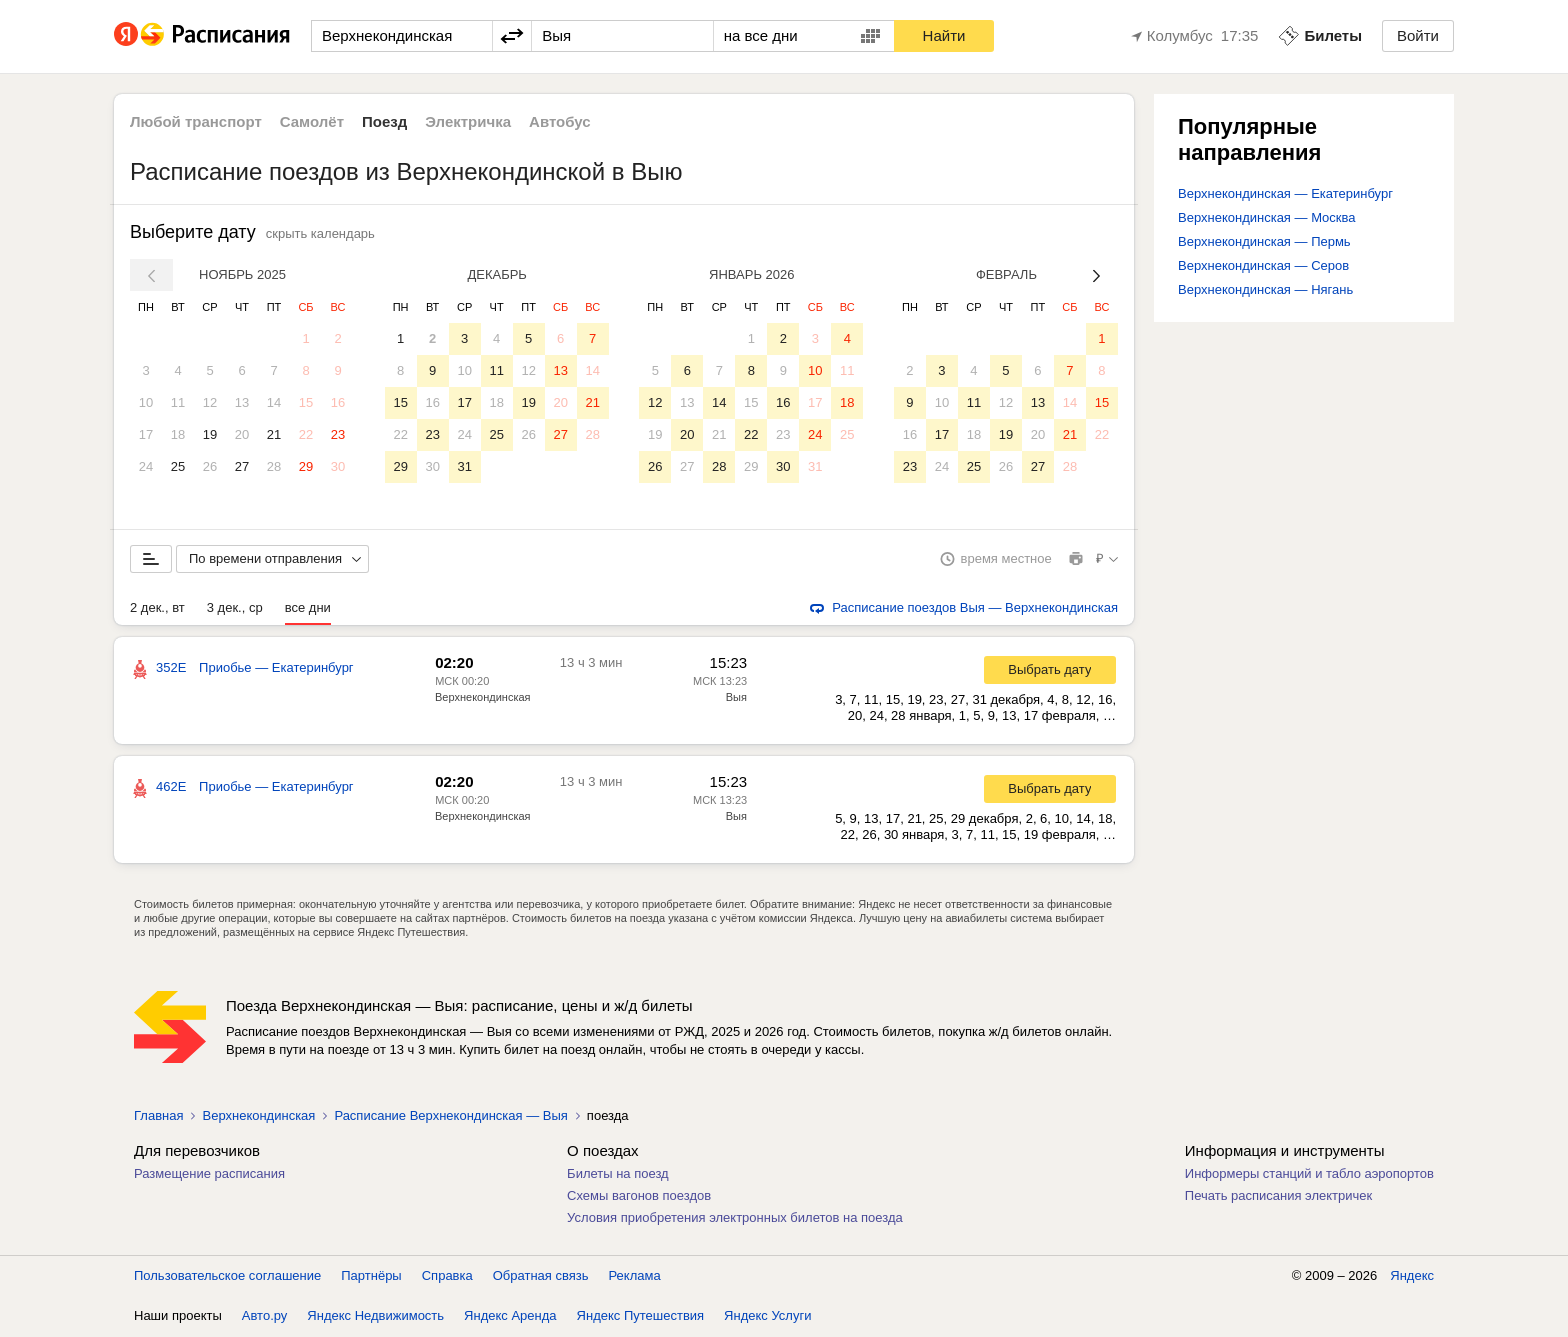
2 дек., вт (157, 608)
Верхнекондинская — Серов (1263, 265)
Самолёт (312, 121)
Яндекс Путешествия (641, 1316)
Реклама (635, 1276)
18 (178, 434)
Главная (158, 1116)
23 (338, 434)
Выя (736, 698)
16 (338, 402)
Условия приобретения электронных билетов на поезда (735, 1218)
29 (306, 466)
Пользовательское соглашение (227, 1276)
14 (274, 402)
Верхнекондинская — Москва (1267, 217)
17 (146, 434)
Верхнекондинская (483, 698)
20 (242, 434)
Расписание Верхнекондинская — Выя (450, 1116)
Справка (447, 1276)
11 (178, 402)
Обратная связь (541, 1276)
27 (242, 466)
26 (210, 466)
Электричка (468, 121)
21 (274, 434)
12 (210, 402)
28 (274, 466)
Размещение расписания (209, 1174)
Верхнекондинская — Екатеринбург (1285, 193)
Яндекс (1412, 1276)
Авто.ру (265, 1316)
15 (306, 402)
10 (146, 402)
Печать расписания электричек (1278, 1196)
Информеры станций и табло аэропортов (1309, 1174)
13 (242, 402)
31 (464, 466)
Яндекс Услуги (767, 1316)
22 (306, 434)
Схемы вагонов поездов (639, 1196)
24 (146, 466)
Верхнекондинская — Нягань (1265, 289)
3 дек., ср (235, 608)
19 (210, 434)
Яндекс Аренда (510, 1316)
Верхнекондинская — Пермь (1264, 241)
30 (338, 466)
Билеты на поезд (618, 1174)
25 (178, 466)
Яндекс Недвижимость (375, 1316)
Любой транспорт (196, 121)
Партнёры (371, 1276)
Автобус (560, 121)
